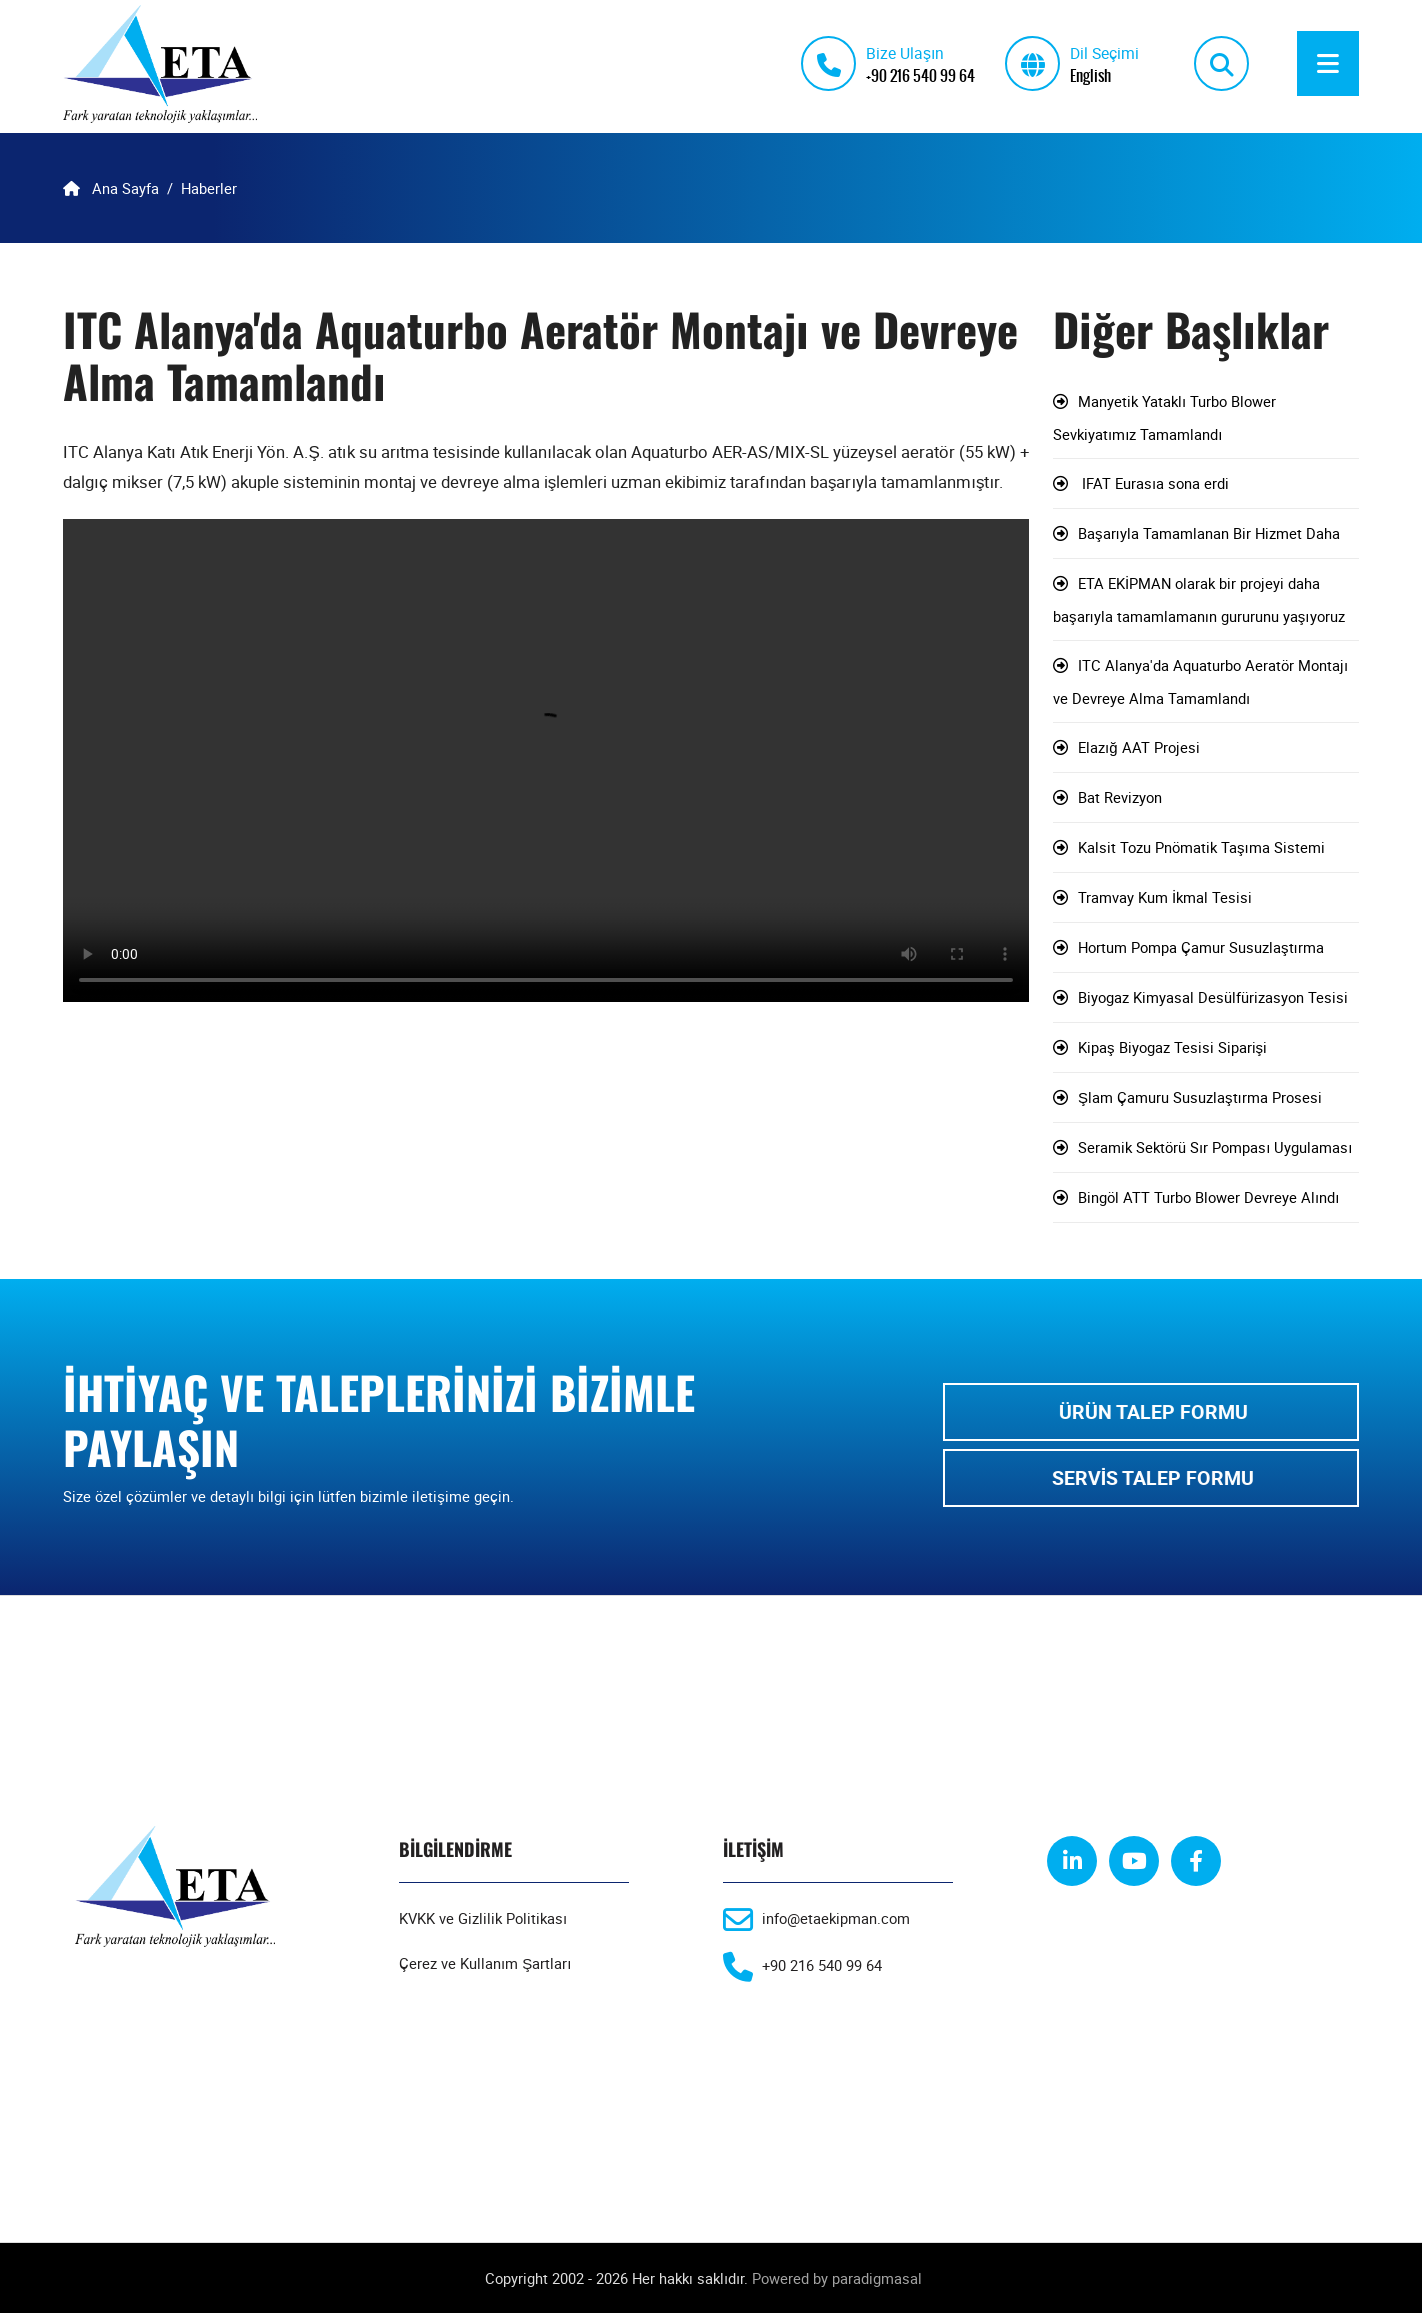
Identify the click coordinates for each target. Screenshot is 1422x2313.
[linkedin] (1072, 1861)
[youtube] (1134, 1861)
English (1090, 74)
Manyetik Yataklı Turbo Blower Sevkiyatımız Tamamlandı (1164, 417)
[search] (1221, 63)
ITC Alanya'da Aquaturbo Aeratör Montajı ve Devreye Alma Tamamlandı (1200, 681)
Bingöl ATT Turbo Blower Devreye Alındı (1208, 1197)
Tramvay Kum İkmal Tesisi (1165, 897)
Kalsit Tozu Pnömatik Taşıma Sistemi (1201, 847)
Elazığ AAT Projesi (1139, 747)
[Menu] (1328, 63)
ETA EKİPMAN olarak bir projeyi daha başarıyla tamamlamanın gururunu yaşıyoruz (1199, 599)
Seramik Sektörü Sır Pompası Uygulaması (1215, 1147)
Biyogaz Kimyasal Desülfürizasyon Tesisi (1213, 997)
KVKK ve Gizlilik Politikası (483, 1918)
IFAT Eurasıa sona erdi (1153, 483)
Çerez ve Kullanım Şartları (485, 1963)
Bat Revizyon (1120, 797)
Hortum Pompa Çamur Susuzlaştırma (1201, 947)
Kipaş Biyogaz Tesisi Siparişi (1172, 1047)
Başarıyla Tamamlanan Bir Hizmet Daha (1209, 533)
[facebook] (1196, 1861)
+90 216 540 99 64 (920, 74)
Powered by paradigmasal (837, 2278)
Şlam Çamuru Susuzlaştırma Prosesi (1200, 1097)
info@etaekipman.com (836, 1918)
